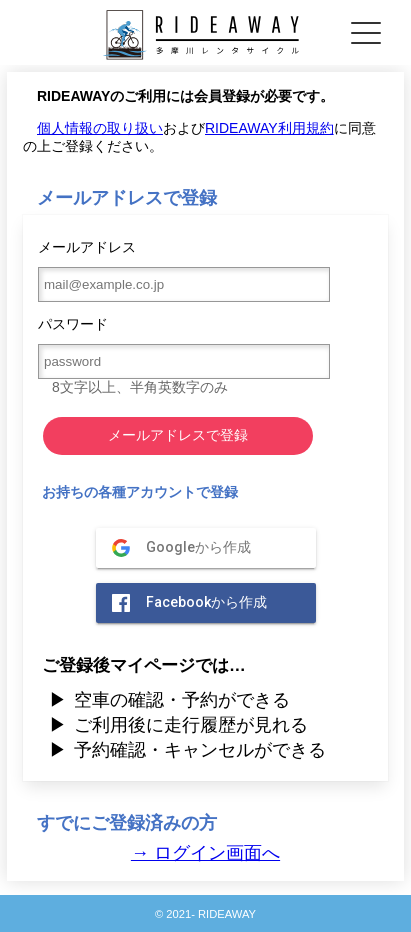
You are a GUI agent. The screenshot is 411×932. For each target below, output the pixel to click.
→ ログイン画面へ (205, 853)
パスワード (178, 355)
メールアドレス (178, 270)
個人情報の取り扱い (100, 128)
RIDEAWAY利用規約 (269, 128)
